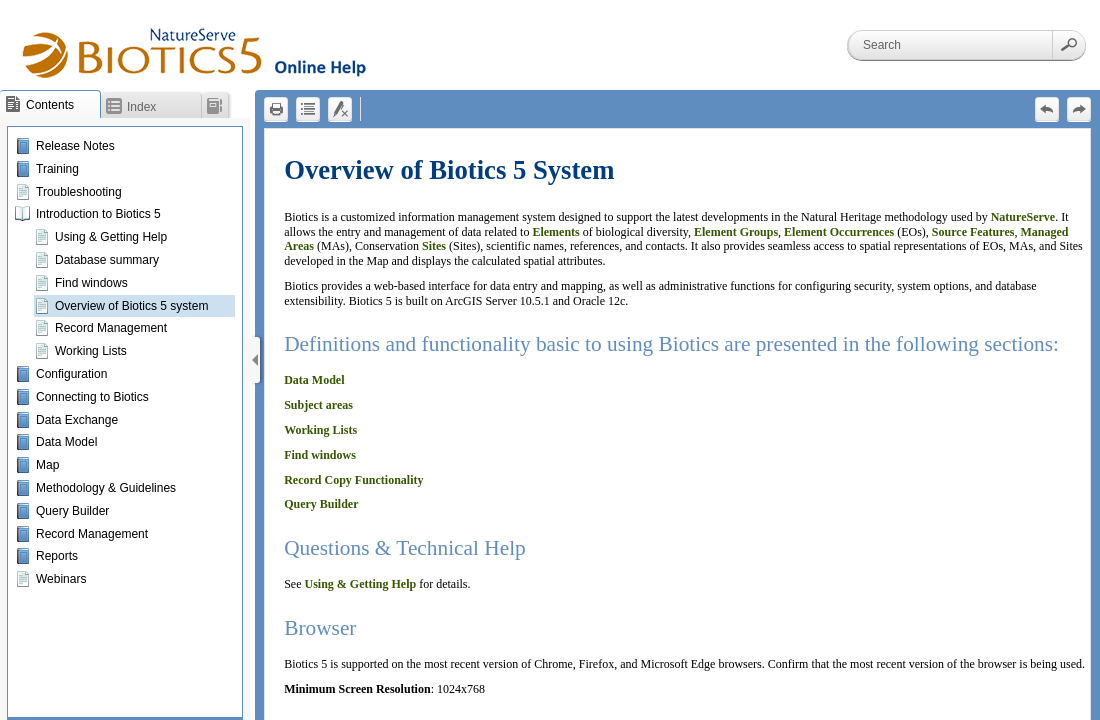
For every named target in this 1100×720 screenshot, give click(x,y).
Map (47, 465)
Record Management (111, 328)
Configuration (71, 374)
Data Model (66, 442)
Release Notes (75, 146)
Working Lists (91, 351)
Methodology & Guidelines (106, 488)
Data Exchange (77, 420)
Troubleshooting (79, 192)
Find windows (91, 283)
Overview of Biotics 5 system (131, 306)
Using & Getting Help (111, 237)
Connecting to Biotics (92, 397)
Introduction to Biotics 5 (98, 214)
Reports (57, 556)
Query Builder (72, 511)
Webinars (61, 579)
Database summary (107, 260)
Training (57, 169)
